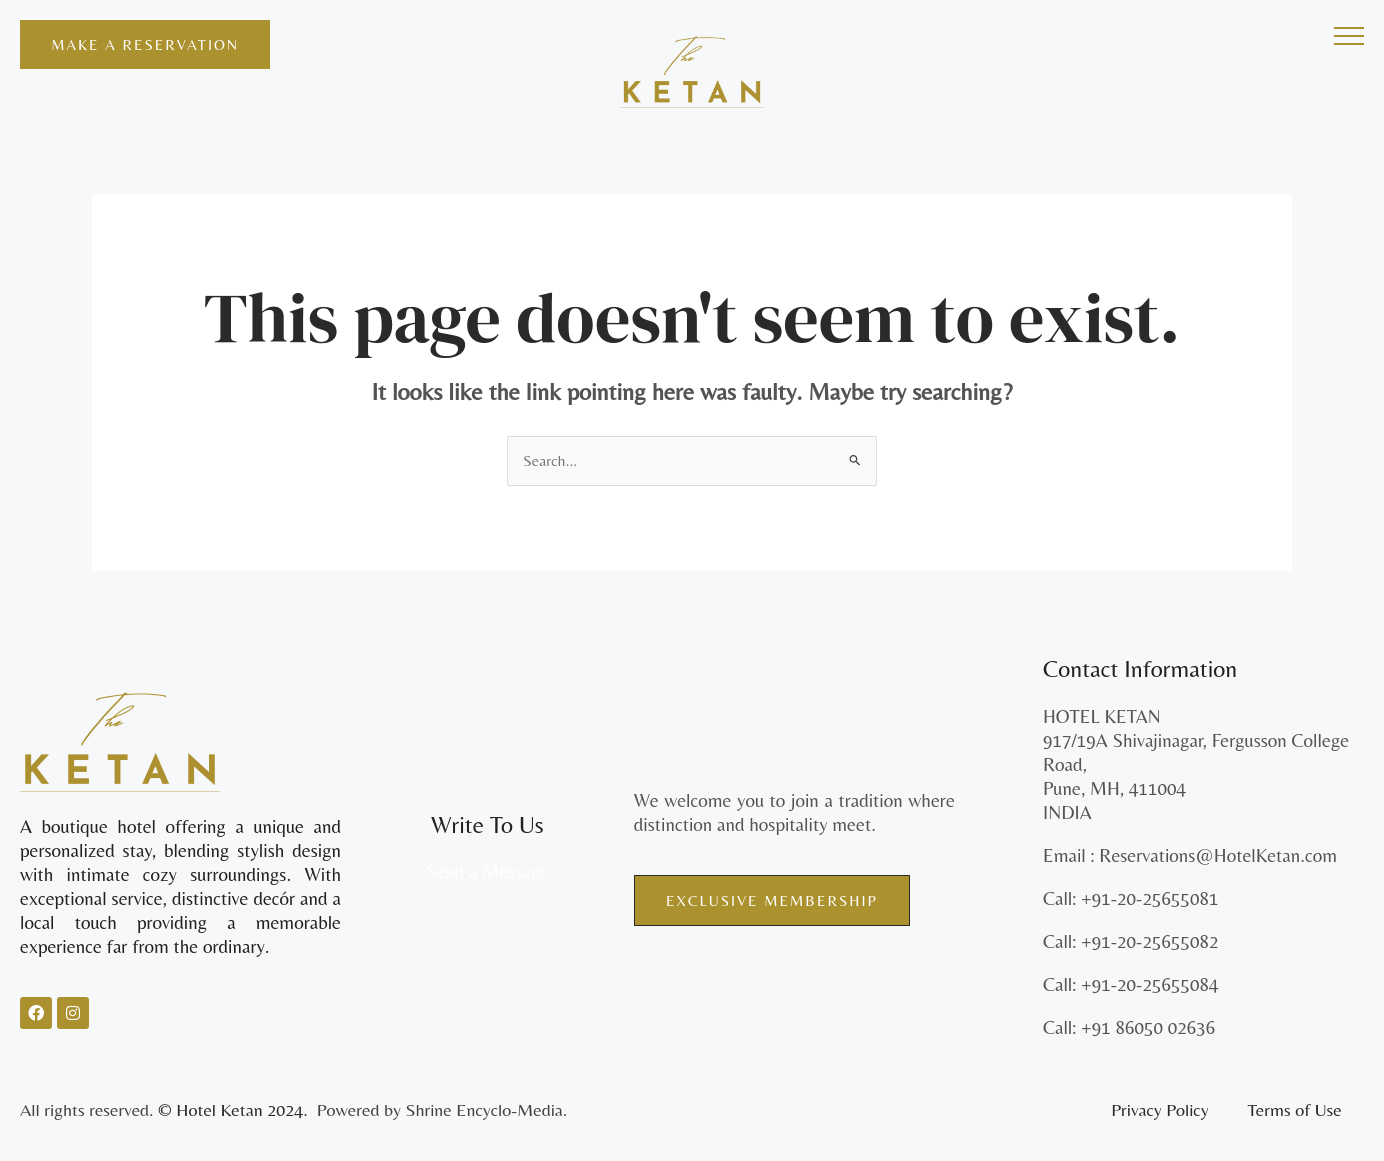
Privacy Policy (1159, 1110)
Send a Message (487, 872)
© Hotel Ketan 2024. (235, 1110)
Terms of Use (1295, 1110)
